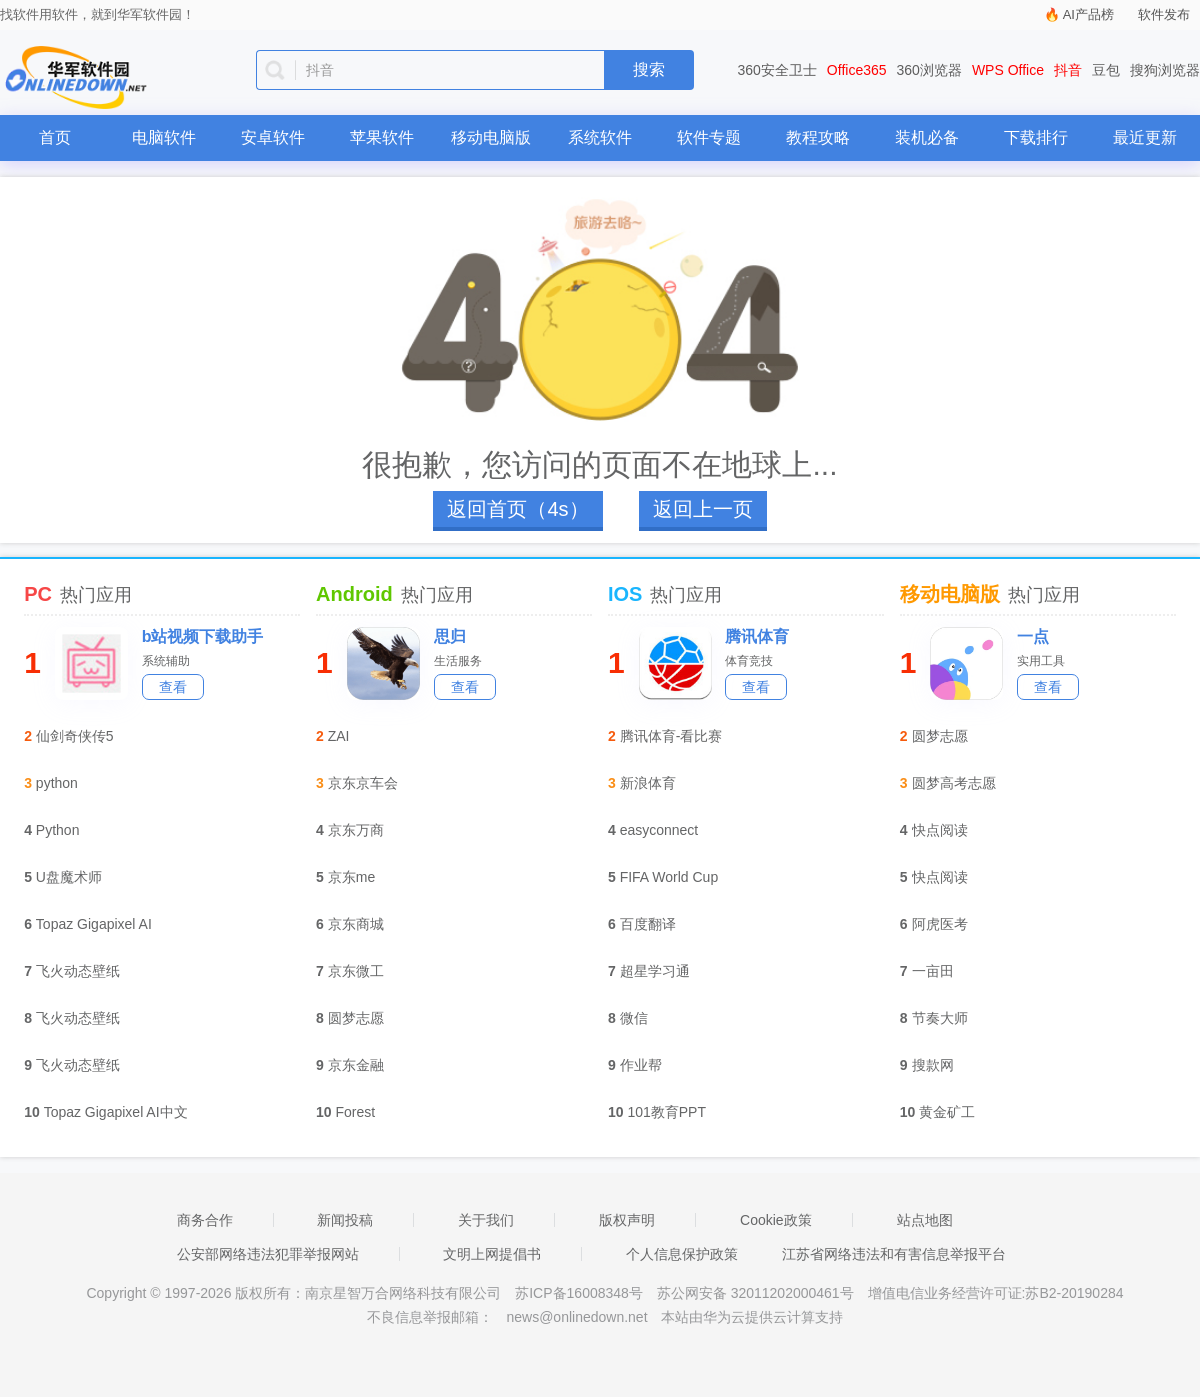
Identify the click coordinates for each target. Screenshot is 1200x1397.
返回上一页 (703, 509)
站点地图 (925, 1220)
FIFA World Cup (669, 877)
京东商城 (356, 924)
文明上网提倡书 (492, 1254)
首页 (55, 137)
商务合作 (205, 1220)
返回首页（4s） (517, 509)
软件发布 (1164, 14)
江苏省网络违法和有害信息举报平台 (894, 1254)
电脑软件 (164, 137)
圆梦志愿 (356, 1018)
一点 (1033, 636)
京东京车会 (363, 783)
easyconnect (659, 830)
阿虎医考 (940, 924)
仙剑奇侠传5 (75, 736)
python (57, 783)
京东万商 (356, 830)
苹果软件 (382, 137)
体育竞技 (749, 661)
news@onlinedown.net (576, 1317)
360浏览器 (929, 70)
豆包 (1106, 70)
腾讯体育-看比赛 (671, 736)
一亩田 (933, 971)
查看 (173, 687)
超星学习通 (655, 971)
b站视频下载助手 (203, 636)
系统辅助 (166, 661)
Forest (356, 1112)
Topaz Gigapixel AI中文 (116, 1112)
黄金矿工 (947, 1112)
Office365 (857, 70)
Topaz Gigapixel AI (94, 924)
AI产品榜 (1088, 14)
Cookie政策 (776, 1220)
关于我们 (486, 1220)
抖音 (1068, 70)
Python (58, 830)
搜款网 (933, 1065)
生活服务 (458, 661)
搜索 (649, 69)
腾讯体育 (757, 636)
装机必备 (927, 137)
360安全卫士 (777, 70)
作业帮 (641, 1065)
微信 (634, 1018)
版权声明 (627, 1220)
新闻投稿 (345, 1220)
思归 (450, 636)
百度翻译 (648, 924)
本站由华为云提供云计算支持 (752, 1317)
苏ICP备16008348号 (579, 1293)
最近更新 (1145, 137)
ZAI (339, 736)
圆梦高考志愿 (954, 783)
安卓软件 (273, 137)
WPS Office (1008, 70)
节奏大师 (940, 1018)
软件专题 (709, 137)
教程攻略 (818, 137)
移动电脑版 (491, 137)
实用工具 (1041, 661)
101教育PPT (666, 1112)
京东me (351, 877)
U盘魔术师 (69, 877)
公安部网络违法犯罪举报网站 (268, 1254)
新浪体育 (648, 783)
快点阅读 (940, 830)
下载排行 (1036, 137)
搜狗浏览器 (1165, 70)
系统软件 (600, 137)
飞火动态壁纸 (78, 971)
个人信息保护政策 (682, 1254)
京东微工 (356, 971)
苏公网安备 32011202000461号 (757, 1293)
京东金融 (356, 1065)
